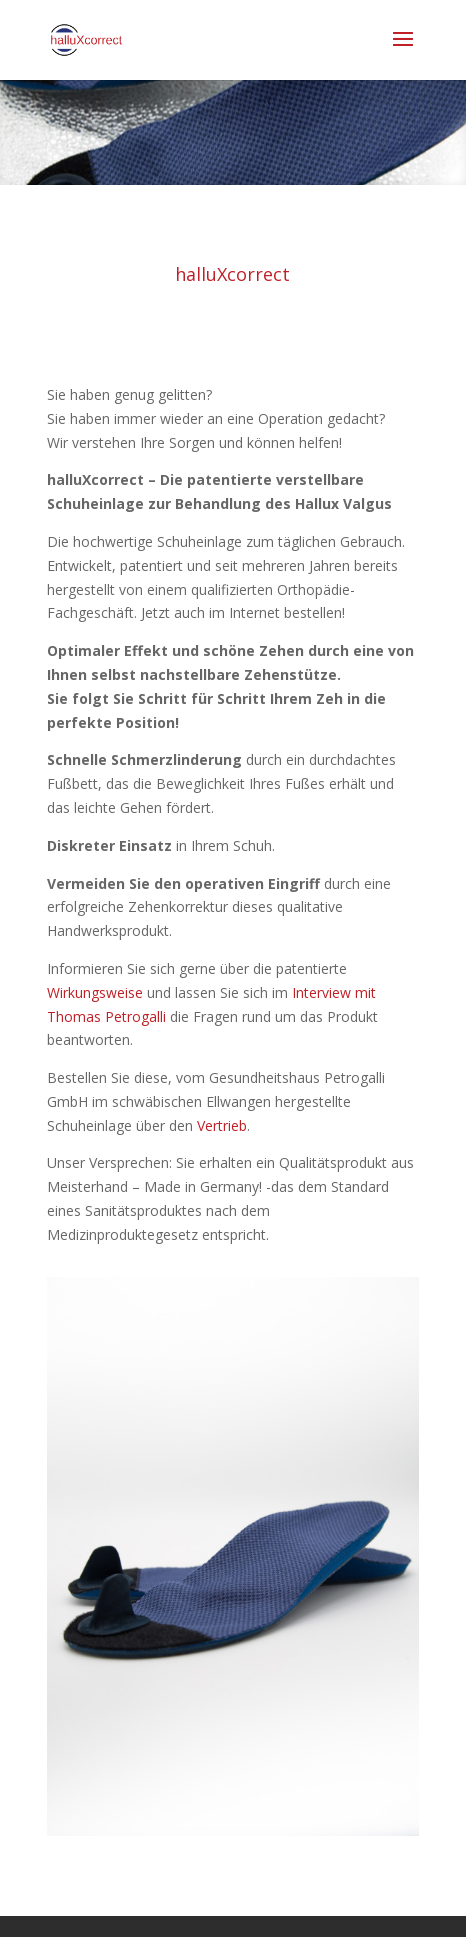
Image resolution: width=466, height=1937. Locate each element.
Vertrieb (222, 1125)
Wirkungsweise (95, 992)
